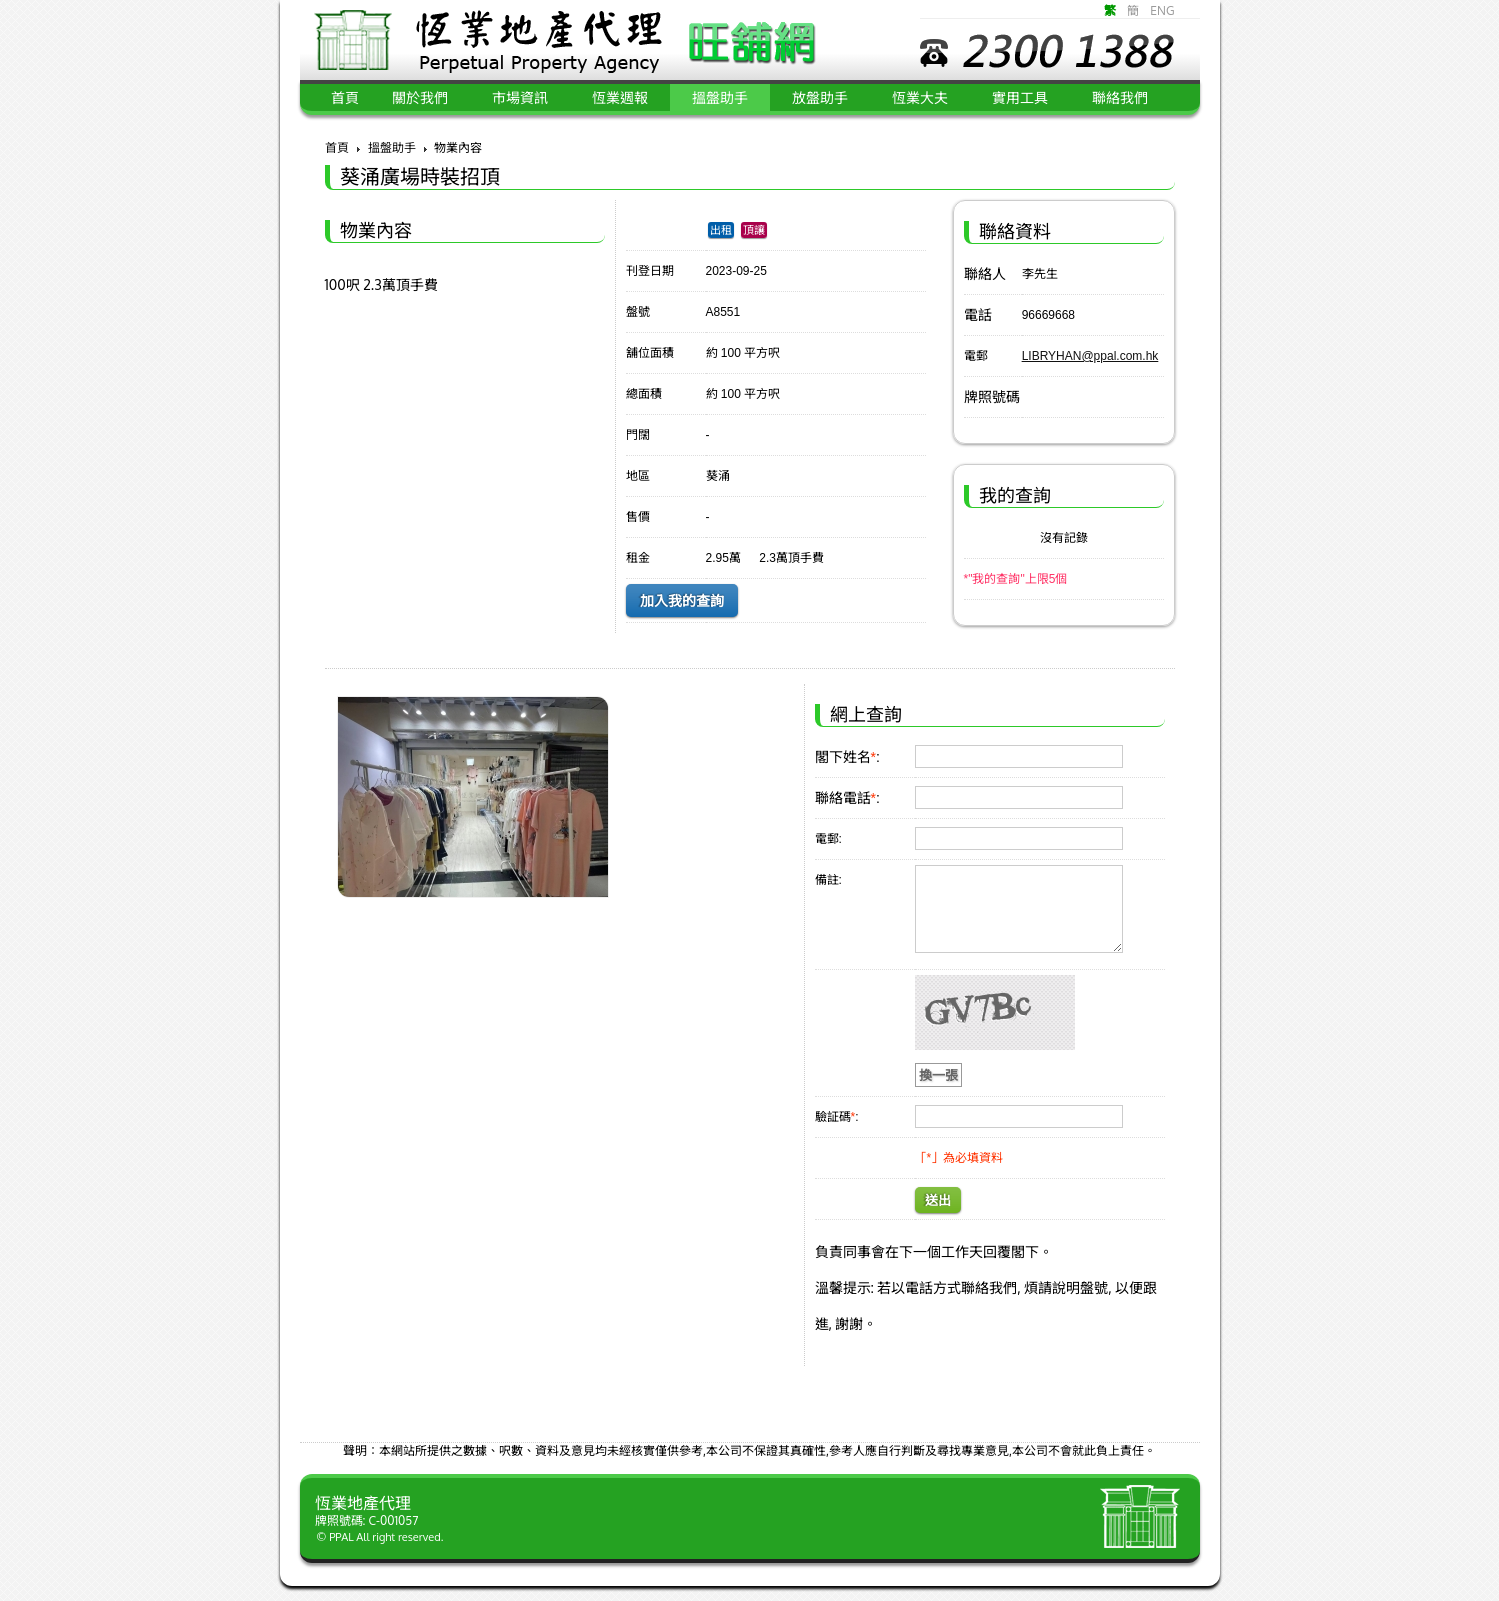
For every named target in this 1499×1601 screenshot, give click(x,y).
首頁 (337, 147)
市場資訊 (520, 97)
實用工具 (1020, 97)
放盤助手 (820, 97)
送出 (938, 1200)
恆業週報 (620, 97)
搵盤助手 (720, 97)
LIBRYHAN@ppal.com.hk (1090, 356)
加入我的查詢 (682, 601)
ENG (1162, 10)
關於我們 (420, 97)
